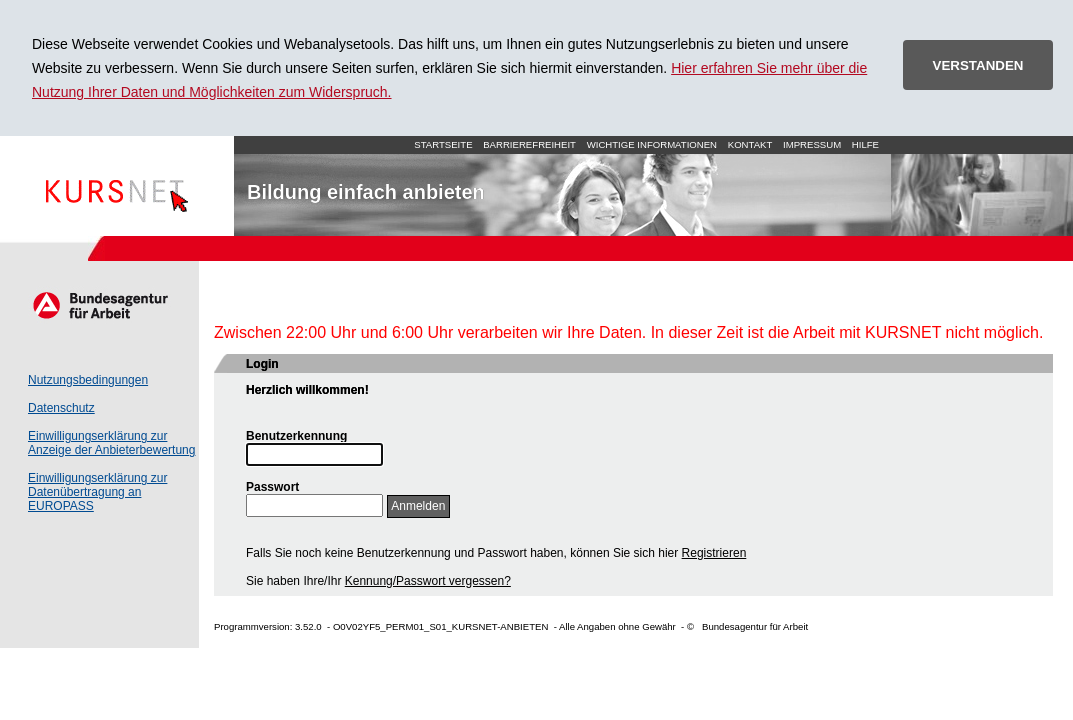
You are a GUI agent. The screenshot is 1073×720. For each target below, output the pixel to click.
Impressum (812, 144)
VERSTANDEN (978, 65)
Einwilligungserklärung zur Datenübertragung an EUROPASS (97, 492)
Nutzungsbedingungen (88, 380)
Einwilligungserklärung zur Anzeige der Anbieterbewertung (111, 443)
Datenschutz (61, 408)
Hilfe (865, 144)
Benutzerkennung (296, 436)
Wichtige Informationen (652, 144)
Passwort (272, 487)
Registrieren (714, 553)
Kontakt (750, 144)
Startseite (117, 186)
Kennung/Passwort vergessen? (428, 581)
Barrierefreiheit (529, 144)
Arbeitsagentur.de (99, 305)
